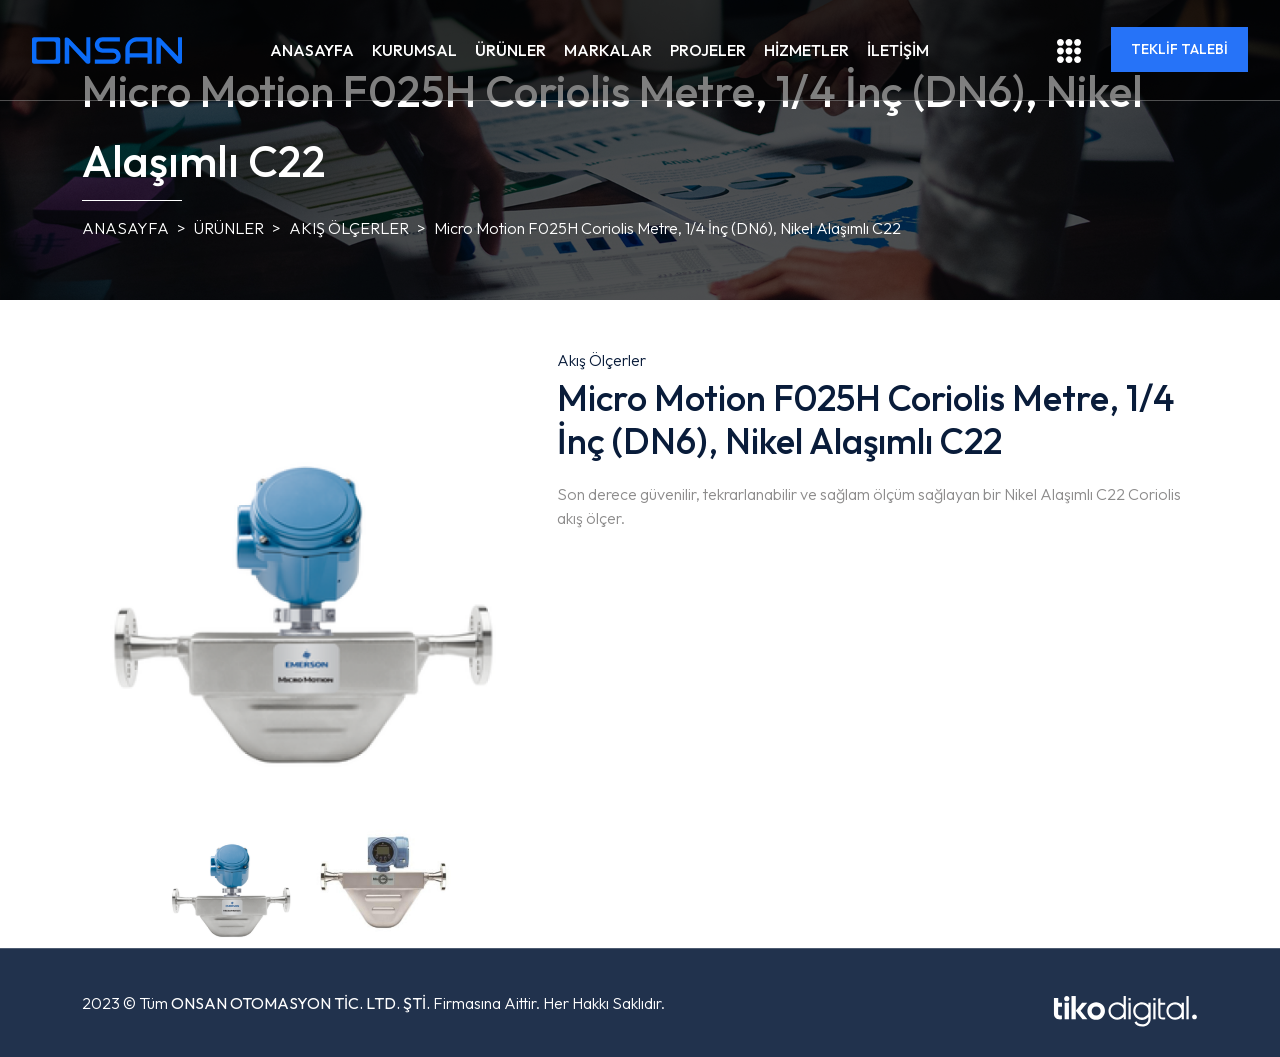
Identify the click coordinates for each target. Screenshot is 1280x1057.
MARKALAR (608, 50)
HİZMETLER (806, 50)
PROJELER (708, 50)
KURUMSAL (414, 50)
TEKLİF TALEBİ (1179, 49)
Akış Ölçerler (349, 228)
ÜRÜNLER (510, 50)
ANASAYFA (312, 50)
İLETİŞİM (898, 50)
